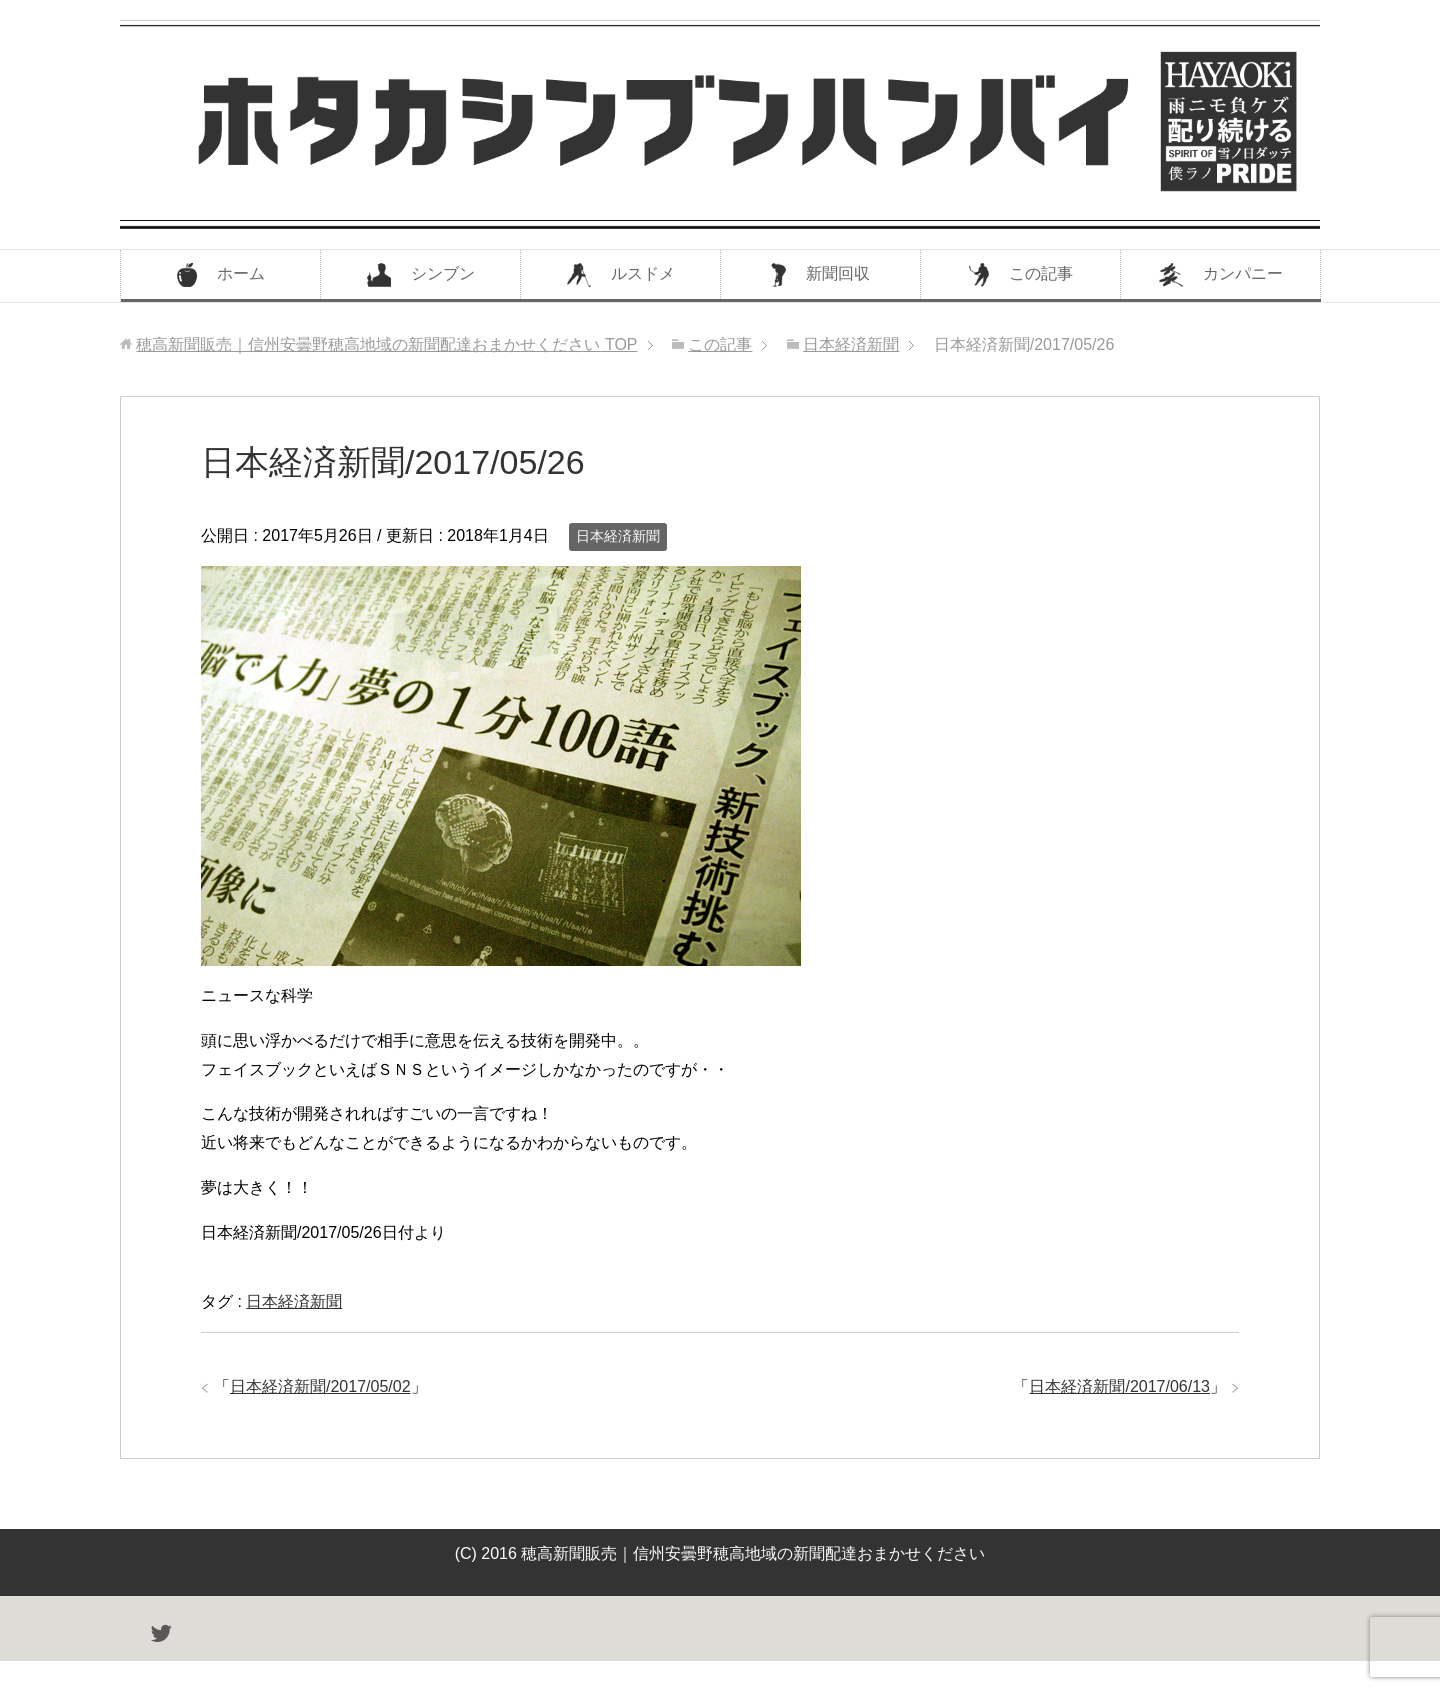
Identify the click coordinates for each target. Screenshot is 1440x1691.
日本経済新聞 (618, 536)
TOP (386, 344)
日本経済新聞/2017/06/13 (1119, 1386)
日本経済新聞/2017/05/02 (320, 1386)
